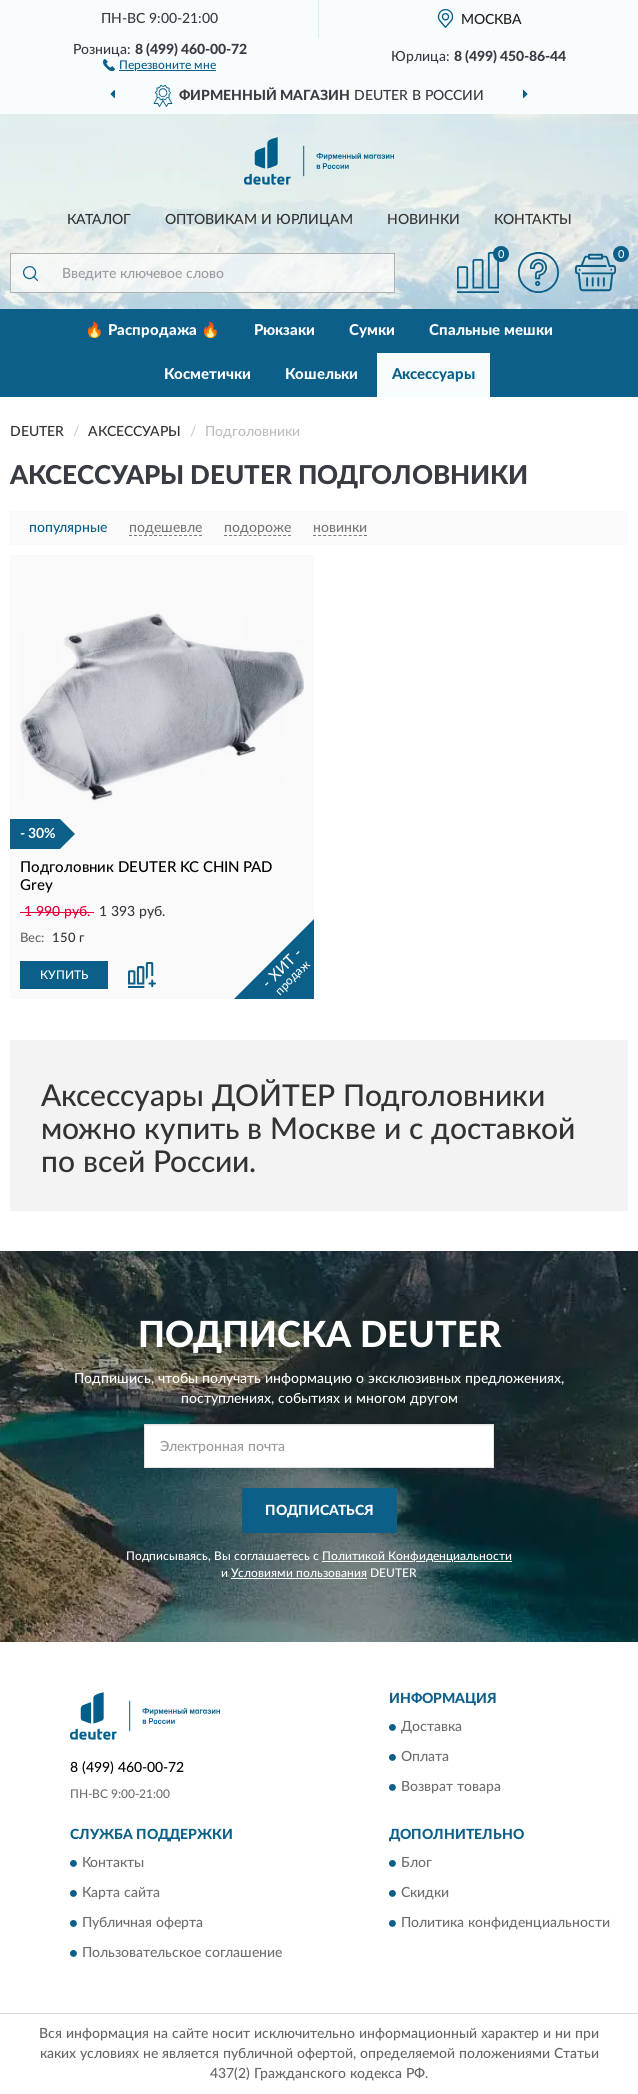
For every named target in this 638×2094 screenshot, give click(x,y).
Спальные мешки (491, 330)
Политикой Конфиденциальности (417, 1556)
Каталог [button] (99, 220)
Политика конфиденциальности (505, 1924)
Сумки (372, 330)
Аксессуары (433, 374)
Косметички (207, 374)
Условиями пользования (299, 1573)
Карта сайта (121, 1894)
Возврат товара (451, 1788)
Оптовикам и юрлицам (259, 220)
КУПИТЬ (64, 975)
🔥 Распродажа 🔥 (152, 330)
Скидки (425, 1894)
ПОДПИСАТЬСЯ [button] (319, 1511)
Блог (416, 1864)
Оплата (425, 1758)
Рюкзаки (284, 330)
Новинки (423, 220)
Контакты (533, 220)
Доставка (431, 1728)
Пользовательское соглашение (182, 1954)
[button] (159, 64)
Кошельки (321, 374)
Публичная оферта (142, 1924)
